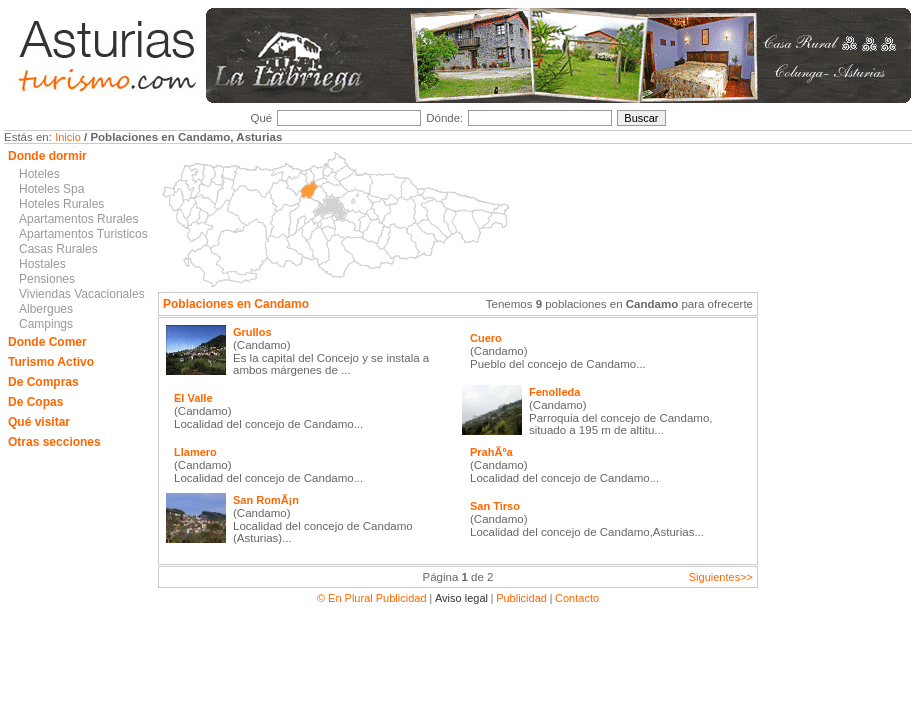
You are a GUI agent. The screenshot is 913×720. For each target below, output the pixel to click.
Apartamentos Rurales (78, 219)
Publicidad (521, 598)
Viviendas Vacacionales (82, 294)
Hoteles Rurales (61, 204)
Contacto (577, 598)
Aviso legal (461, 598)
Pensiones (47, 279)
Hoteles (39, 174)
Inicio (68, 137)
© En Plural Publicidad (373, 598)
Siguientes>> (721, 577)
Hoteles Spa (51, 189)
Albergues (46, 309)
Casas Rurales (58, 249)
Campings (46, 324)
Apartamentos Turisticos (83, 234)
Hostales (42, 264)
